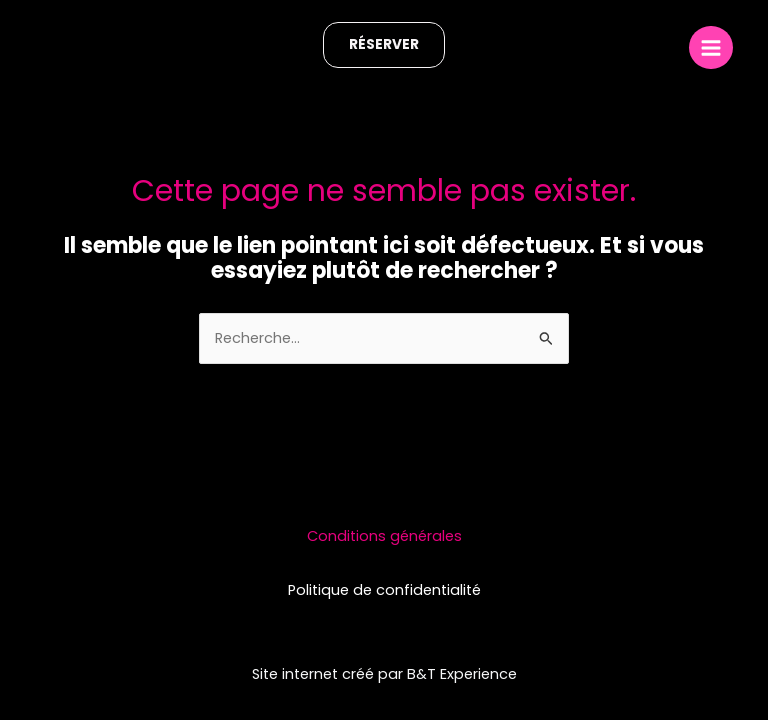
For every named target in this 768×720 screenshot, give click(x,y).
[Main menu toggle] (711, 48)
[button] (384, 45)
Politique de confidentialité (384, 590)
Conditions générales (384, 536)
